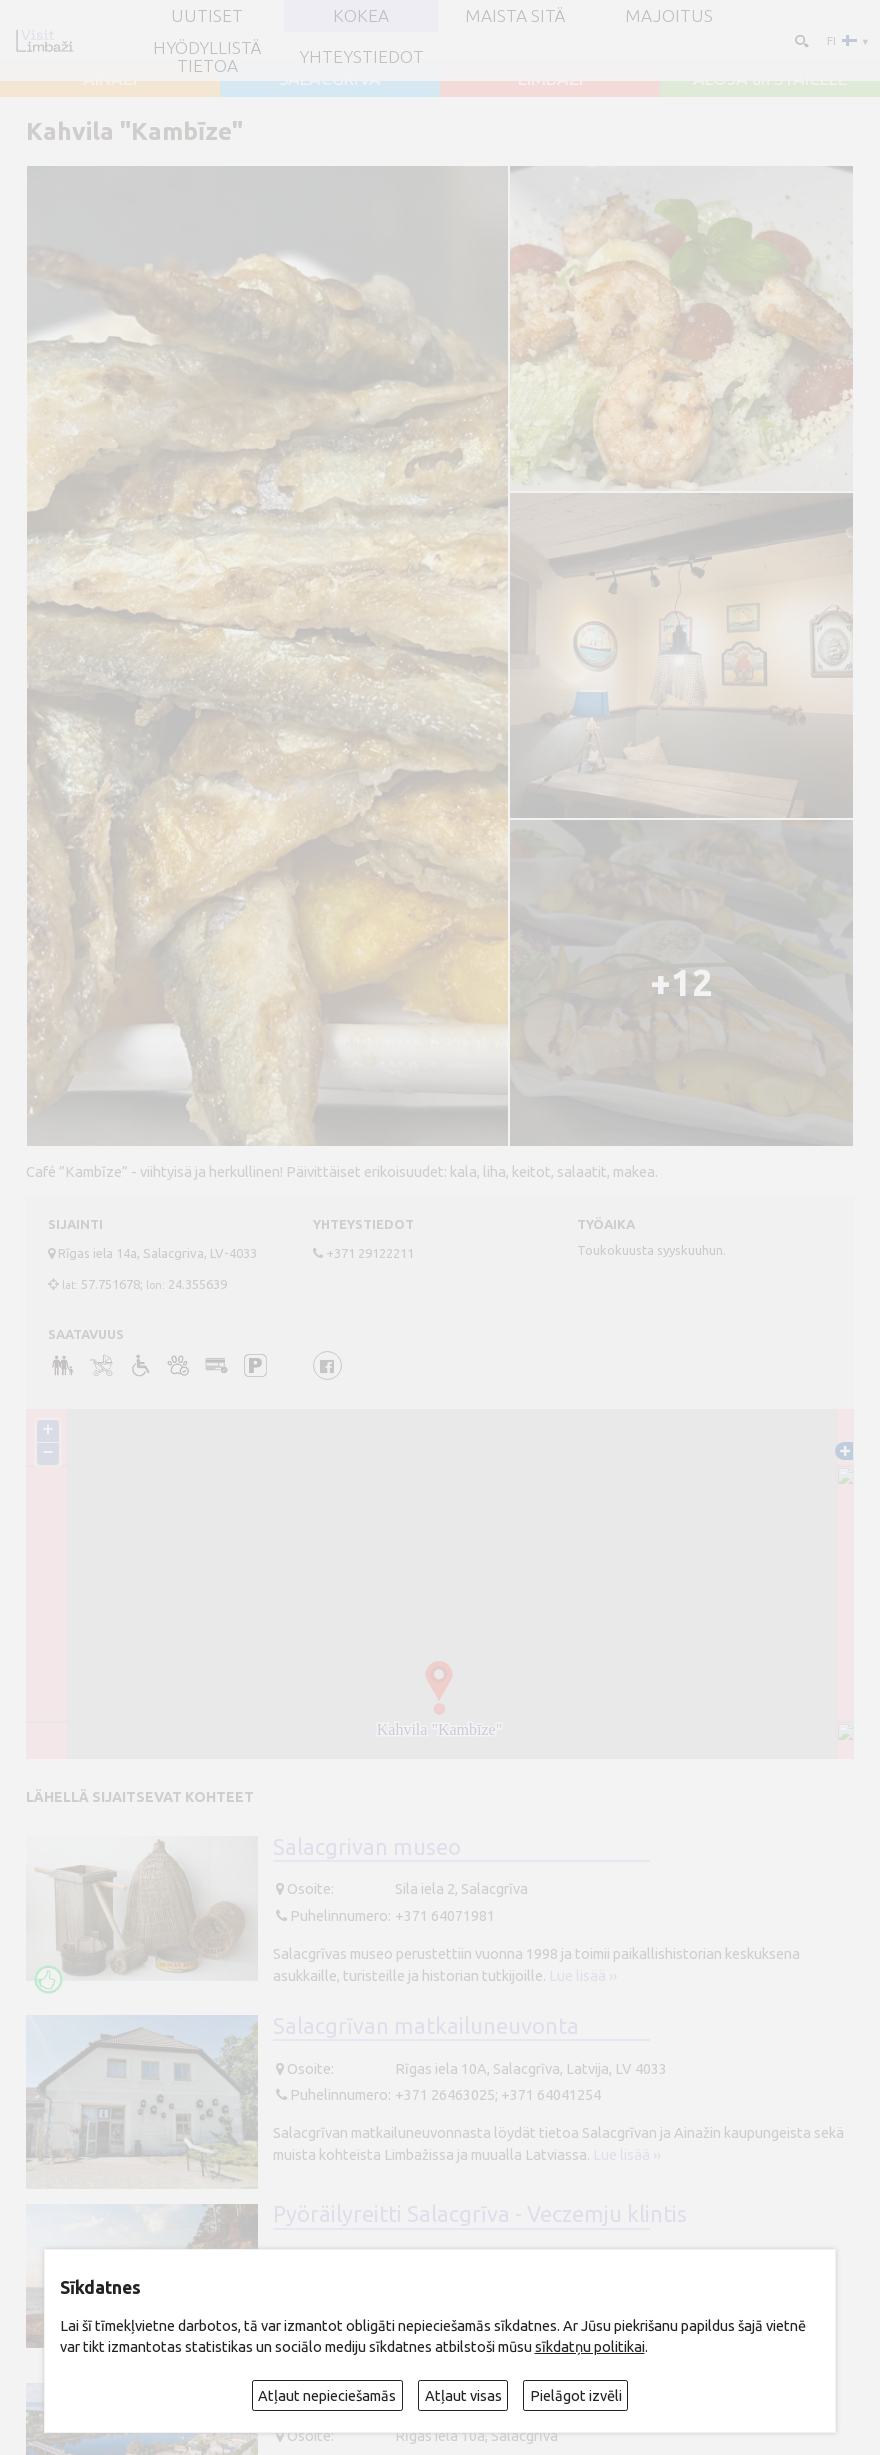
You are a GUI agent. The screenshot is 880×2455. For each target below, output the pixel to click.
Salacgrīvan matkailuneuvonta (426, 2026)
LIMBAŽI (550, 78)
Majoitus (669, 15)
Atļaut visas (463, 2395)
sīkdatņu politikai (590, 2346)
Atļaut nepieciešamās (327, 2395)
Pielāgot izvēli (576, 2395)
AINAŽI (110, 78)
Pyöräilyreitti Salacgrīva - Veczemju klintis (480, 2214)
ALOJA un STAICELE (770, 78)
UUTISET (207, 15)
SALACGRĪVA (330, 78)
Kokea (361, 15)
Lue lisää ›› (583, 1975)
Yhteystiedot (361, 56)
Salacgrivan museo (367, 1847)
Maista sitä (515, 15)
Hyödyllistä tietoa (207, 56)
